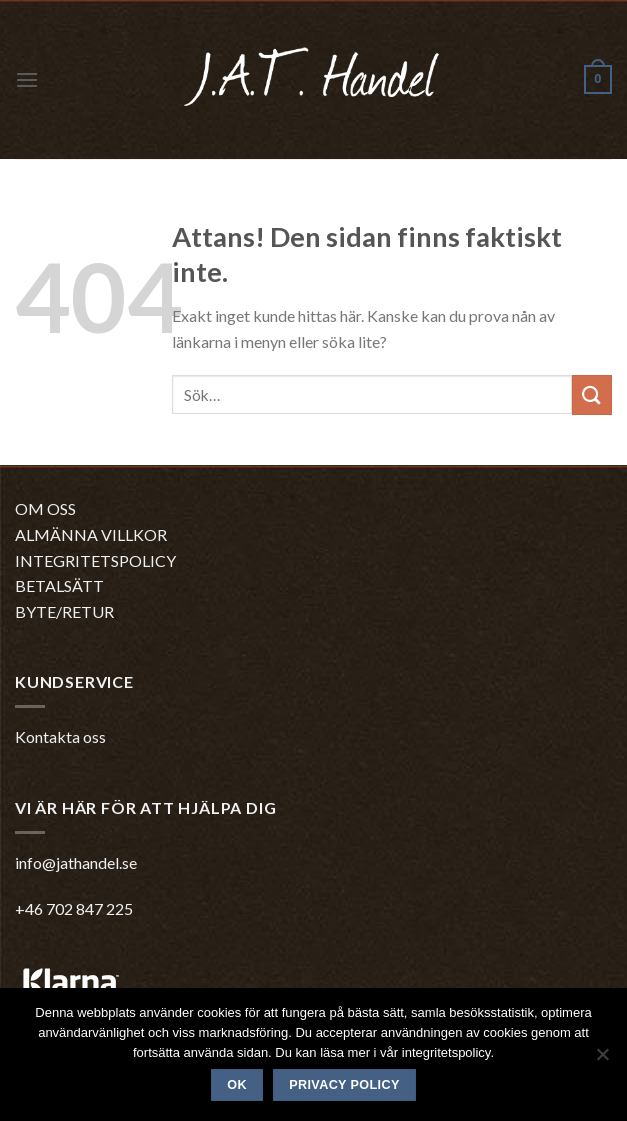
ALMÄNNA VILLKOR (91, 534)
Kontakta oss (60, 736)
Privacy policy (344, 1085)
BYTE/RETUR (64, 611)
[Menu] (27, 79)
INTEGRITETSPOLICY (95, 560)
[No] (602, 1060)
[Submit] (592, 394)
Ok (237, 1085)
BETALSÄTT (59, 585)
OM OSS (45, 508)
